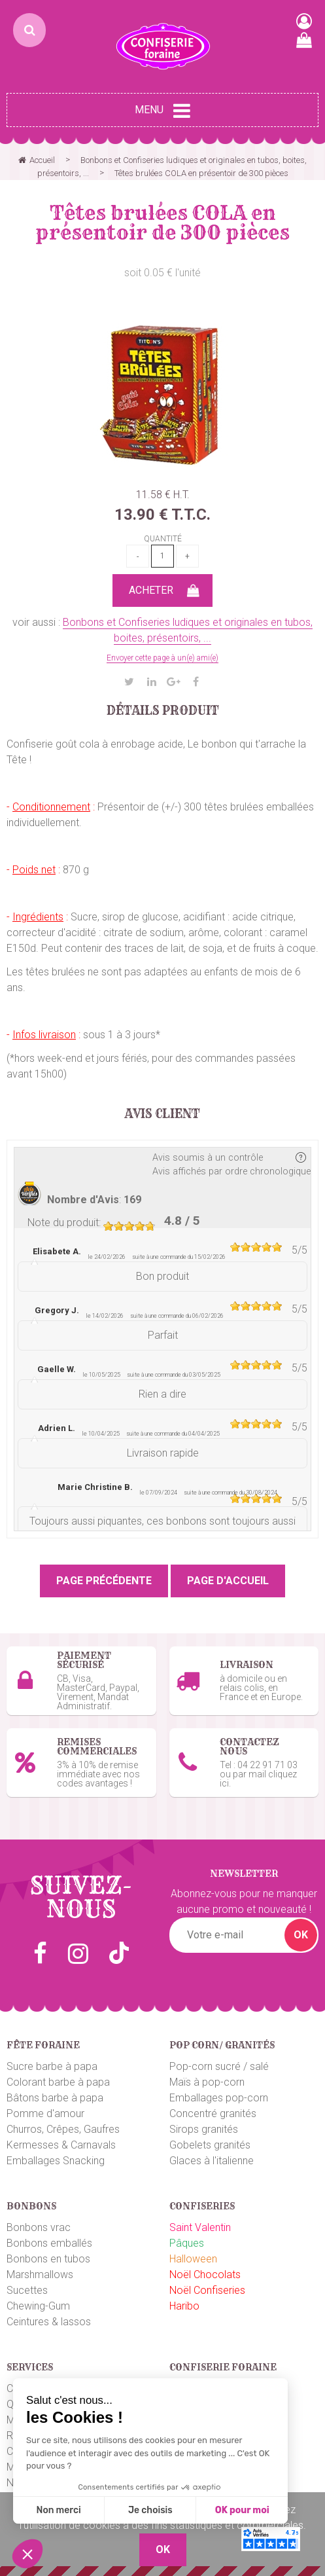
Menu (162, 110)
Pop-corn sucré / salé (219, 2066)
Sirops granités (203, 2129)
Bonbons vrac (39, 2227)
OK (301, 1935)
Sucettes (27, 2290)
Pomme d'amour (45, 2113)
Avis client (162, 1114)
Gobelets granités (209, 2145)
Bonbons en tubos (48, 2259)
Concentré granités (212, 2113)
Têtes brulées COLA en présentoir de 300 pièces (162, 222)
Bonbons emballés (49, 2243)
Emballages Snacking (56, 2160)
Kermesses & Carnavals (61, 2145)
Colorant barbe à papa (58, 2082)
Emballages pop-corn (218, 2098)
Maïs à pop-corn (207, 2082)
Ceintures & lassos (49, 2321)
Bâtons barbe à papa (55, 2098)
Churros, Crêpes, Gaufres (63, 2129)
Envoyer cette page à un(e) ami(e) (162, 657)
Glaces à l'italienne (211, 2160)
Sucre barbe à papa (52, 2066)
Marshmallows (40, 2274)
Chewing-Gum (38, 2306)
